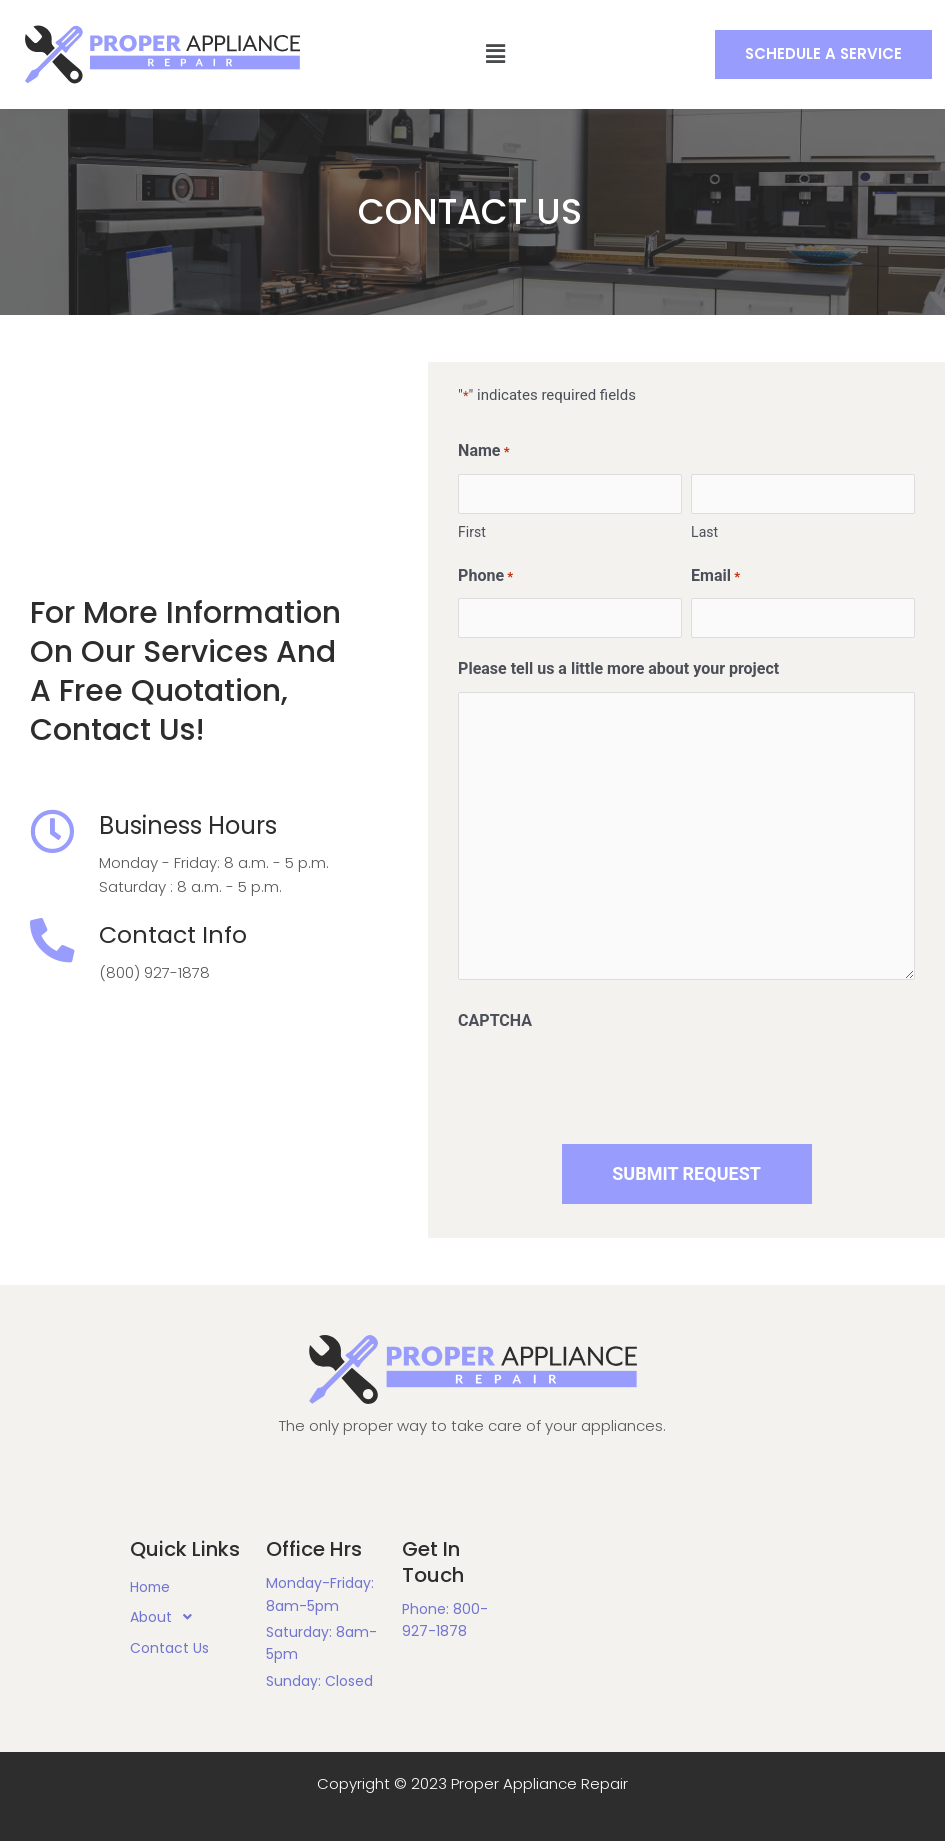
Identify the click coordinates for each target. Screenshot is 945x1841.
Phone (485, 577)
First (472, 532)
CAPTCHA (495, 1020)
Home (151, 1587)
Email (715, 577)
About (166, 1618)
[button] (822, 54)
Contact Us (169, 1648)
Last (704, 532)
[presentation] (610, 1083)
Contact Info (175, 935)
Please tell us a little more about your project (618, 668)
